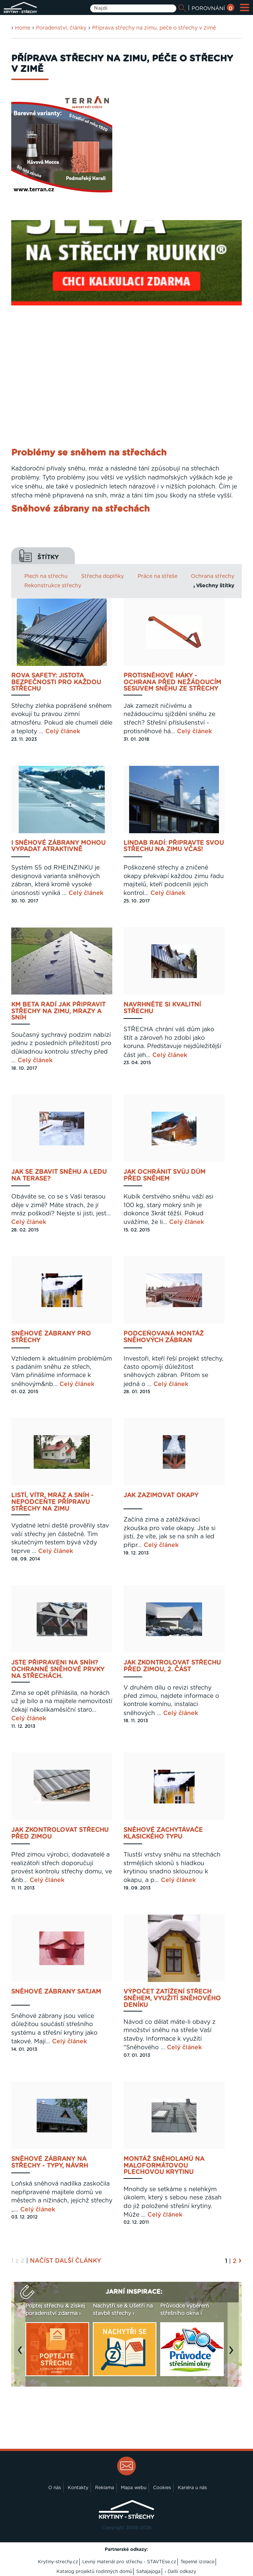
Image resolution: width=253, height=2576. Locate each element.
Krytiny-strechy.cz (58, 2562)
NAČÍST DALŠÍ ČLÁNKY (65, 2261)
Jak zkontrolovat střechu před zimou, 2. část (172, 1666)
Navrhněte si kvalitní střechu (162, 1008)
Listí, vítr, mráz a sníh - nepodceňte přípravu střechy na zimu (52, 1502)
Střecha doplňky (102, 576)
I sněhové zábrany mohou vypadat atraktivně (58, 846)
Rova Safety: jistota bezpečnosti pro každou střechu (56, 682)
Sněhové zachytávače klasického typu (163, 1833)
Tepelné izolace (197, 2562)
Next (233, 2353)
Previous (22, 2353)
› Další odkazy (180, 2571)
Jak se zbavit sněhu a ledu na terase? (59, 1175)
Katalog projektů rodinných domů (94, 2571)
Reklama (104, 2487)
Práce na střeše (157, 576)
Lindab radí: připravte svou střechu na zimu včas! (174, 846)
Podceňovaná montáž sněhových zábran (164, 1337)
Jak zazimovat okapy (161, 1495)
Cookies (162, 2487)
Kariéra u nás (192, 2487)
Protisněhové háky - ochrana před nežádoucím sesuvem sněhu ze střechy (172, 682)
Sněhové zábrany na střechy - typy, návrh (49, 2162)
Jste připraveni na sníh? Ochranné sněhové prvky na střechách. (57, 1669)
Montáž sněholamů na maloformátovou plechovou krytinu (164, 2165)
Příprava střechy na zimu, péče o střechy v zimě (154, 28)
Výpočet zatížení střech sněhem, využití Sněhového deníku (172, 1998)
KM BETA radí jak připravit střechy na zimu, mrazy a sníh (58, 1011)
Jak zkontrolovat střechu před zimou (60, 1833)
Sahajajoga (148, 2571)
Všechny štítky (215, 585)
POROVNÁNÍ (213, 8)
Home (22, 28)
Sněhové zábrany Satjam (56, 1992)
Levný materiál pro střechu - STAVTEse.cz (129, 2562)
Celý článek (62, 731)
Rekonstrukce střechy (52, 585)
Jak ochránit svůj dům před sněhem (164, 1175)
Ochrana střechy (212, 576)
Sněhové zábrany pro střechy (51, 1337)
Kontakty (78, 2487)
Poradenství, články (61, 28)
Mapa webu (133, 2487)
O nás (54, 2487)
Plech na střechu (46, 576)
